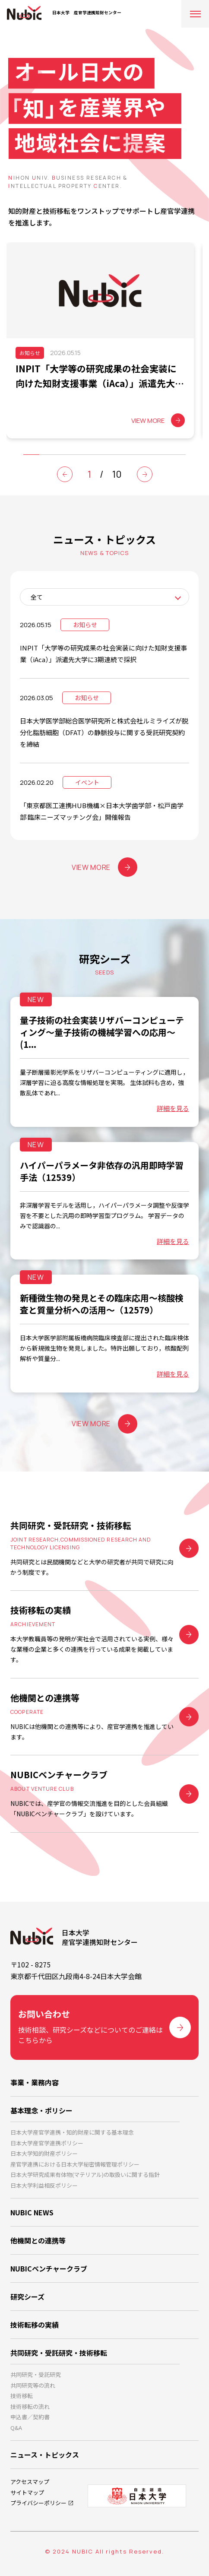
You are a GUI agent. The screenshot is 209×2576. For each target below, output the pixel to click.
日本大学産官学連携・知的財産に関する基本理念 (72, 2132)
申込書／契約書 (30, 2417)
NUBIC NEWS (32, 2212)
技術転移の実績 (34, 2324)
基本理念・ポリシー (41, 2110)
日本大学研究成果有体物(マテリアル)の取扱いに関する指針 (85, 2174)
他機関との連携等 (38, 2240)
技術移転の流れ (30, 2406)
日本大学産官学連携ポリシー (46, 2143)
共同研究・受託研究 (35, 2374)
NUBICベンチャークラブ (48, 2268)
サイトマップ (27, 2492)
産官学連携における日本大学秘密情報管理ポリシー (74, 2164)
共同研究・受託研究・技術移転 (58, 2353)
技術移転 (21, 2396)
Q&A (16, 2428)
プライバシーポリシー (38, 2503)
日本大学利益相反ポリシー (44, 2185)
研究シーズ (27, 2296)
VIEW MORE (104, 867)
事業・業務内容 (34, 2082)
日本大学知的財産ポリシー (44, 2153)
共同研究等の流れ (32, 2385)
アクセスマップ (29, 2482)
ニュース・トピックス (44, 2454)
